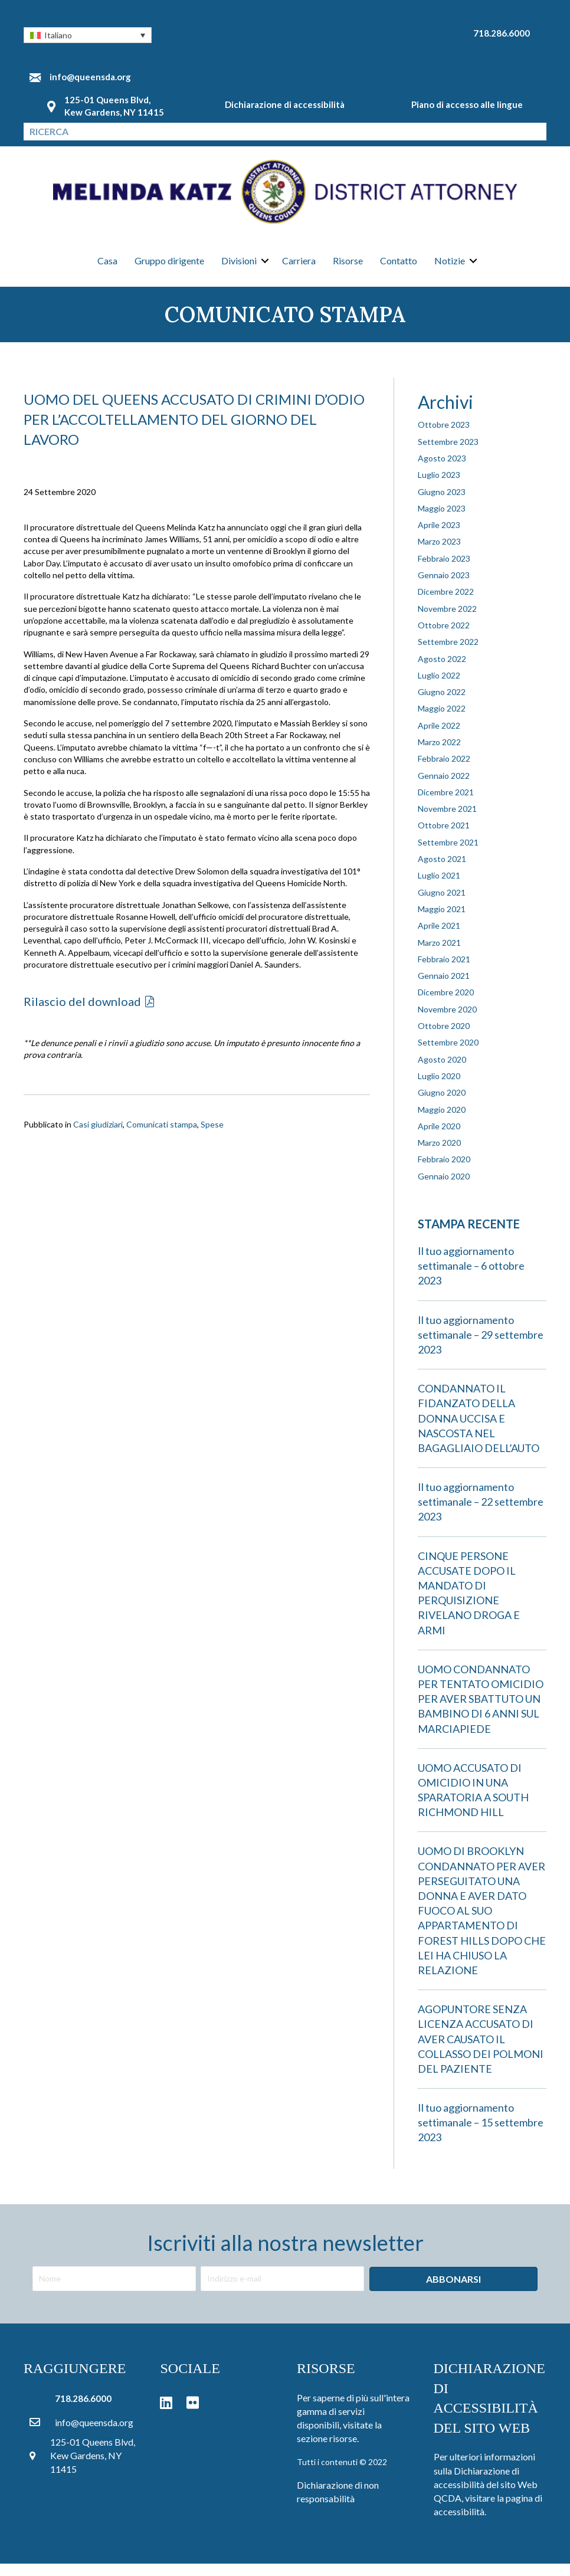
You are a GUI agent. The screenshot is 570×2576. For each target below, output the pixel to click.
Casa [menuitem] (107, 268)
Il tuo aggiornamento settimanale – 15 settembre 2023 (480, 2134)
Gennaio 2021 (444, 988)
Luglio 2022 (439, 687)
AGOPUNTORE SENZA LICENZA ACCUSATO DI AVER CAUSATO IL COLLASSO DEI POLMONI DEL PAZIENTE (480, 2051)
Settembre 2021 (448, 854)
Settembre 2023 (448, 453)
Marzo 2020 (439, 1155)
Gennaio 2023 (444, 587)
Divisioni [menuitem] (239, 268)
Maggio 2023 (442, 520)
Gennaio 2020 (444, 1188)
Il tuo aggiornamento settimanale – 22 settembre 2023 (480, 1514)
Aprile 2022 (439, 737)
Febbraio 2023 (444, 570)
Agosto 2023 (442, 471)
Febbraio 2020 (444, 1171)
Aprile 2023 (439, 537)
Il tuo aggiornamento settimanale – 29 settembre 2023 (480, 1346)
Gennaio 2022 (444, 787)
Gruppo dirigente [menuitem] (169, 268)
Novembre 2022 (447, 620)
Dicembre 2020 (446, 1004)
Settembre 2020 (448, 1055)
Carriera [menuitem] (299, 268)
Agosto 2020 (442, 1071)
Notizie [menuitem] (449, 268)
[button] (88, 35)
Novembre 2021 (447, 821)
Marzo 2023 (439, 554)
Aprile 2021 (439, 938)
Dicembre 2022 (446, 604)
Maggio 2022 (442, 721)
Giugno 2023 (442, 504)
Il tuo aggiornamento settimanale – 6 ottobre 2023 (471, 1278)
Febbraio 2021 (444, 971)
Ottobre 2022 (444, 637)
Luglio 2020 (439, 1088)
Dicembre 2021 (446, 804)
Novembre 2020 (447, 1021)
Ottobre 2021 (444, 838)
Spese (212, 1136)
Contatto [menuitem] (398, 268)
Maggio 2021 (442, 921)
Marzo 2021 (439, 954)
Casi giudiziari (98, 1136)
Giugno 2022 (442, 704)
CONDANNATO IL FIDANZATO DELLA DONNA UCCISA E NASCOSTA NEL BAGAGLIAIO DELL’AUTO (478, 1430)
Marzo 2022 (439, 754)
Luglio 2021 (439, 888)
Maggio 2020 (442, 1121)
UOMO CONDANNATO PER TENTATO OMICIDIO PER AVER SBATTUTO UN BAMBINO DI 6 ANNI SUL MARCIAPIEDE (480, 1710)
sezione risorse (327, 2450)
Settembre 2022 (448, 654)
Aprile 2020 (439, 1138)
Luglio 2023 (439, 487)
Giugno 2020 (442, 1105)
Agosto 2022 (442, 671)
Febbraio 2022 (444, 771)
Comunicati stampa (161, 1136)
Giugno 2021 (442, 904)
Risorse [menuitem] (348, 268)
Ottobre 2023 (444, 437)
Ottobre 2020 (444, 1038)
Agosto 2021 (442, 871)
